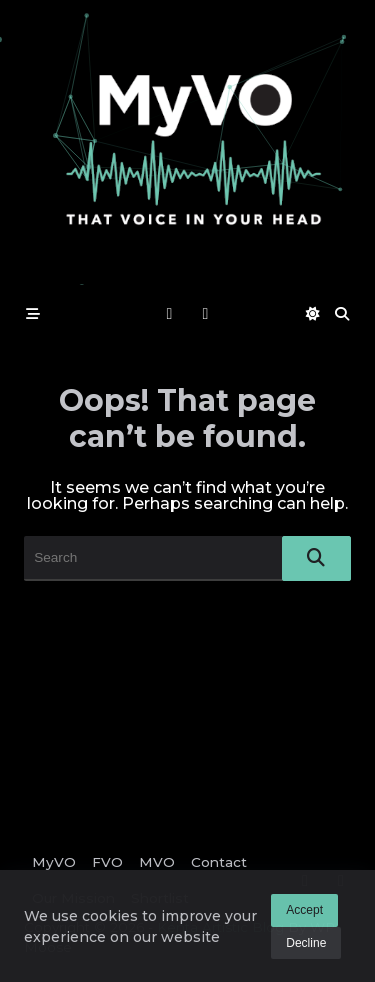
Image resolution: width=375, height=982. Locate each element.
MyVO (54, 862)
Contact (219, 862)
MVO (157, 862)
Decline (306, 944)
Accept (304, 912)
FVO (107, 862)
